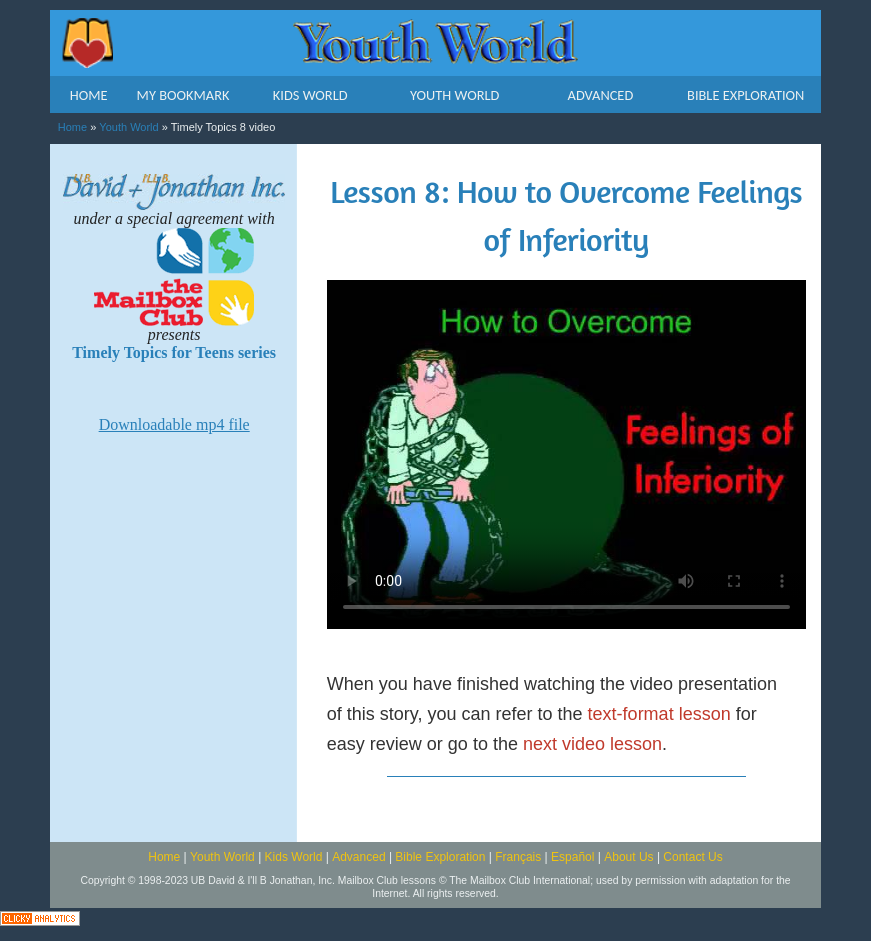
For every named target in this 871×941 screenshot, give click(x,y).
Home (72, 127)
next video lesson (592, 744)
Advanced (358, 857)
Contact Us (692, 857)
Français (518, 857)
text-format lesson (659, 714)
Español (572, 857)
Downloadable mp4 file (174, 424)
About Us (628, 857)
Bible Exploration (440, 857)
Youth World (128, 127)
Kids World (294, 857)
